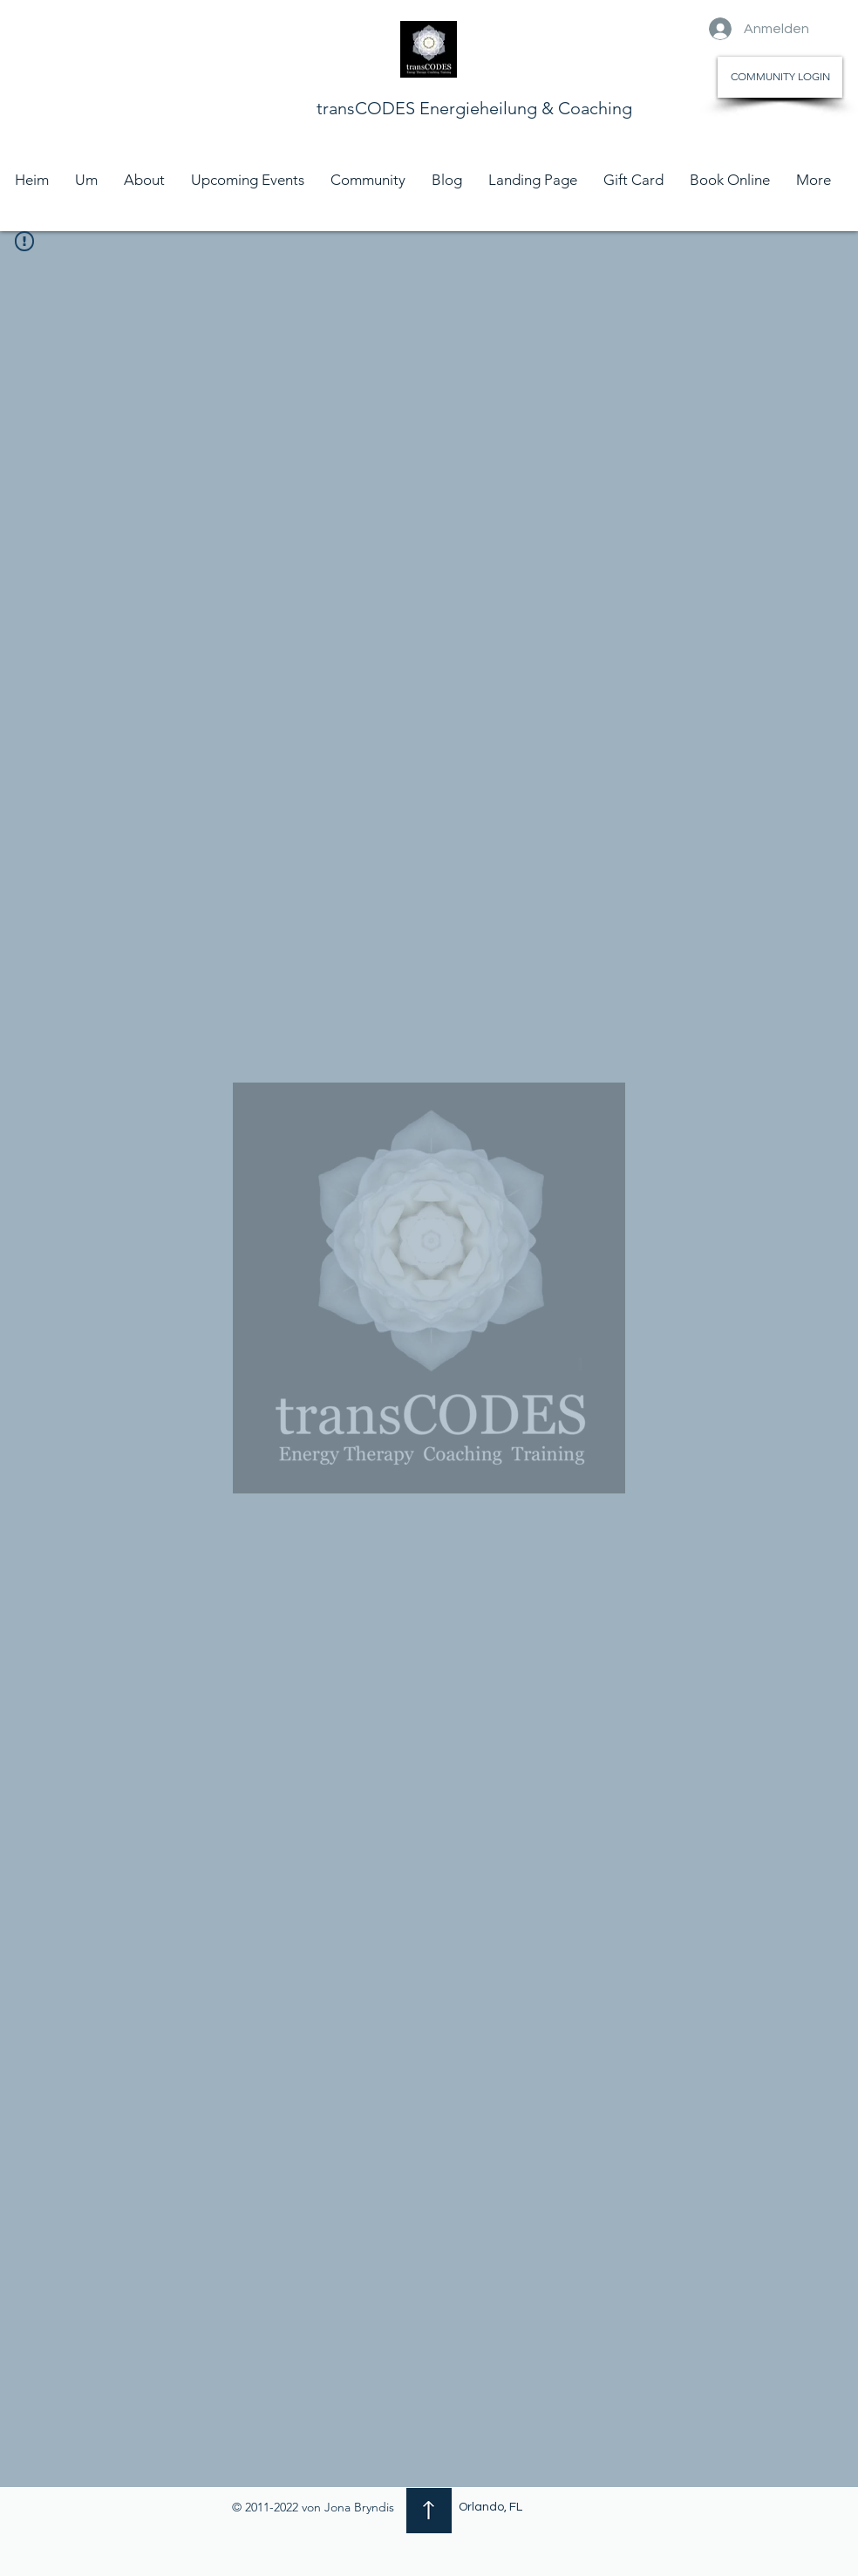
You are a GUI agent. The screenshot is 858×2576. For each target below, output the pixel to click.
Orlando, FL (490, 2507)
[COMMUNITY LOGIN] (780, 77)
